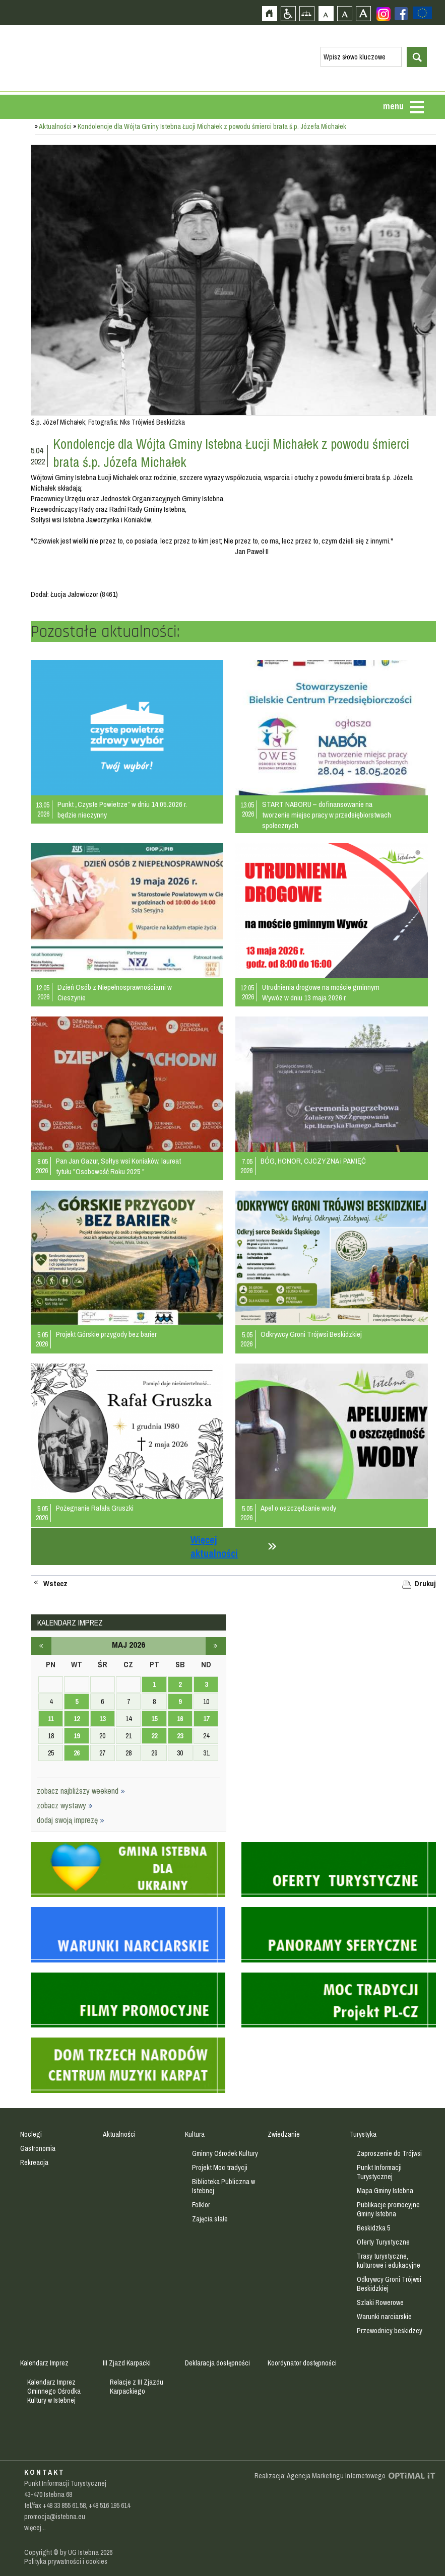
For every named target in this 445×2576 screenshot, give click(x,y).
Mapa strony (306, 13)
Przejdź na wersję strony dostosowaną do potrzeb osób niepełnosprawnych (288, 13)
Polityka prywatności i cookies (65, 2561)
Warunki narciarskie (384, 2316)
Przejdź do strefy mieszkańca (9, 190)
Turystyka (363, 2134)
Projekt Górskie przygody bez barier (106, 1334)
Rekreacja (34, 2162)
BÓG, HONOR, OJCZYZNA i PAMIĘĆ (313, 1161)
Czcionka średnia (344, 13)
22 (154, 1735)
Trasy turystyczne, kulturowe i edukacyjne (388, 2261)
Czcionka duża (363, 13)
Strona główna (269, 13)
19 (77, 1735)
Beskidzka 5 (373, 2227)
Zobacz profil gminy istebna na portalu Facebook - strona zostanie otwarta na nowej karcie (401, 13)
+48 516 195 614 (109, 2505)
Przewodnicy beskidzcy (389, 2330)
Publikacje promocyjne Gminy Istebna (388, 2209)
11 (50, 1718)
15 (154, 1718)
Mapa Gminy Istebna (385, 2190)
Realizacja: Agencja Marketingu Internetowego (320, 2475)
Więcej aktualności (214, 1546)
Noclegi (31, 2134)
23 (180, 1735)
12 (77, 1718)
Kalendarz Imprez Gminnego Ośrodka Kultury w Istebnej (54, 2391)
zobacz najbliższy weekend (81, 1790)
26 (77, 1752)
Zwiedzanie (284, 2134)
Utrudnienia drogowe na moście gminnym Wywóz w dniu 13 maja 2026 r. (320, 992)
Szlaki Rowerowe (380, 2302)
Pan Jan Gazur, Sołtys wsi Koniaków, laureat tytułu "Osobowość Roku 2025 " (118, 1166)
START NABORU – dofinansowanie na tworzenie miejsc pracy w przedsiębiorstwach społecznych (326, 815)
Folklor (201, 2204)
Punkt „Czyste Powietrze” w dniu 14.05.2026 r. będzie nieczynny (122, 809)
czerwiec (216, 1646)
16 (180, 1718)
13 (102, 1718)
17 (206, 1718)
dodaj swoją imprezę (70, 1819)
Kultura (195, 2134)
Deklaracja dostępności (217, 2362)
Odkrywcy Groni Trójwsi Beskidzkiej (311, 1334)
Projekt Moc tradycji (219, 2167)
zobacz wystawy (65, 1805)
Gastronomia (37, 2148)
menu (393, 106)
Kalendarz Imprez (44, 2362)
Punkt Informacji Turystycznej (379, 2172)
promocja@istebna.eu (54, 2516)
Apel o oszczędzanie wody (298, 1508)
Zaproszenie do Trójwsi (389, 2153)
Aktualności (55, 126)
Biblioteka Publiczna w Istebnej (223, 2186)
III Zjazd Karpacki (127, 2362)
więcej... (35, 2527)
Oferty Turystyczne (383, 2242)
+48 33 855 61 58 (64, 2505)
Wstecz (55, 1584)
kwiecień (41, 1646)
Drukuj (425, 1584)
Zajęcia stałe (210, 2218)
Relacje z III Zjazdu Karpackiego (136, 2387)
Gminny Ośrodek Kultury (225, 2153)
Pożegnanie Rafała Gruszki (95, 1508)
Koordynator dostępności (302, 2362)
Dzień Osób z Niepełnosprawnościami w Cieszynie (114, 992)
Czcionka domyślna (325, 13)
